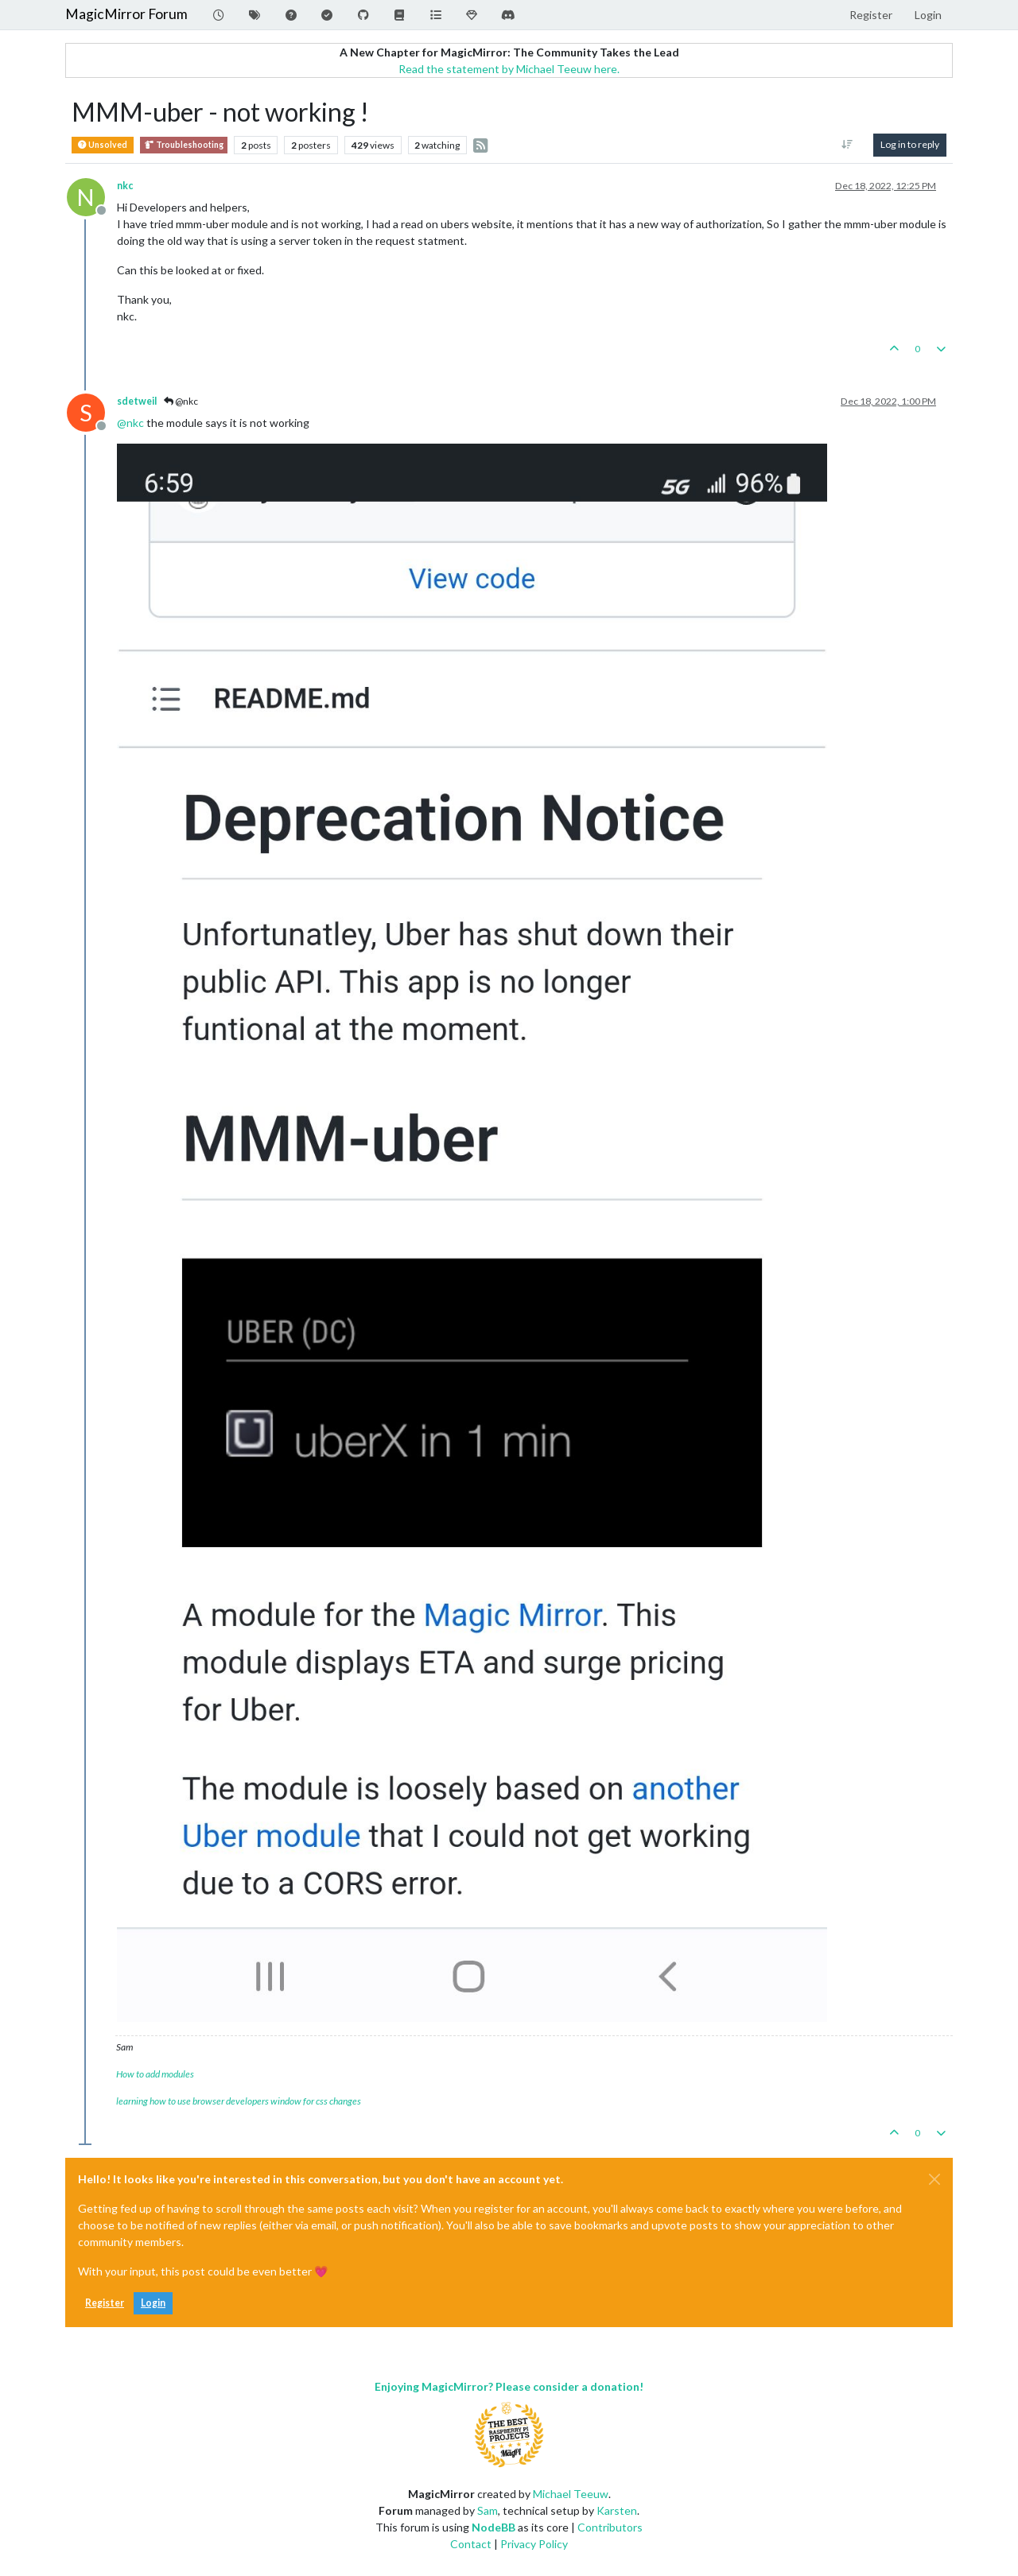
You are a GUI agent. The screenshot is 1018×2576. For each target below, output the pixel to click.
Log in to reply (909, 144)
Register (104, 2303)
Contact (471, 2544)
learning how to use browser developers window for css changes (238, 2101)
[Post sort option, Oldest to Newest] (847, 145)
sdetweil (137, 401)
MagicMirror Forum (126, 14)
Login (153, 2303)
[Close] (934, 2179)
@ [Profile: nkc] (130, 422)
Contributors (610, 2527)
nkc (125, 186)
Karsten (616, 2510)
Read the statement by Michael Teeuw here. (509, 69)
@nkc (181, 401)
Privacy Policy (534, 2544)
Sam (487, 2510)
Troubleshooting (183, 145)
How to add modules (155, 2074)
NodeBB (493, 2527)
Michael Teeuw (570, 2493)
